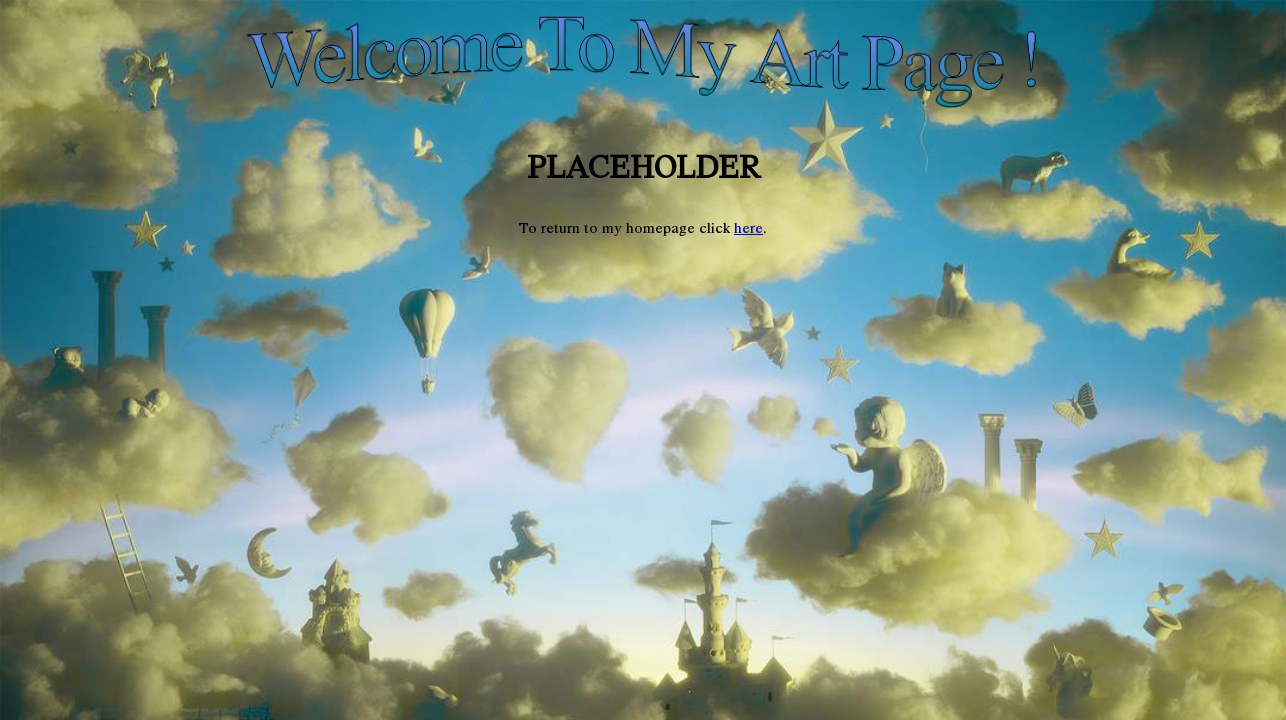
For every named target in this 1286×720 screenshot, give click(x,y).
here (748, 228)
